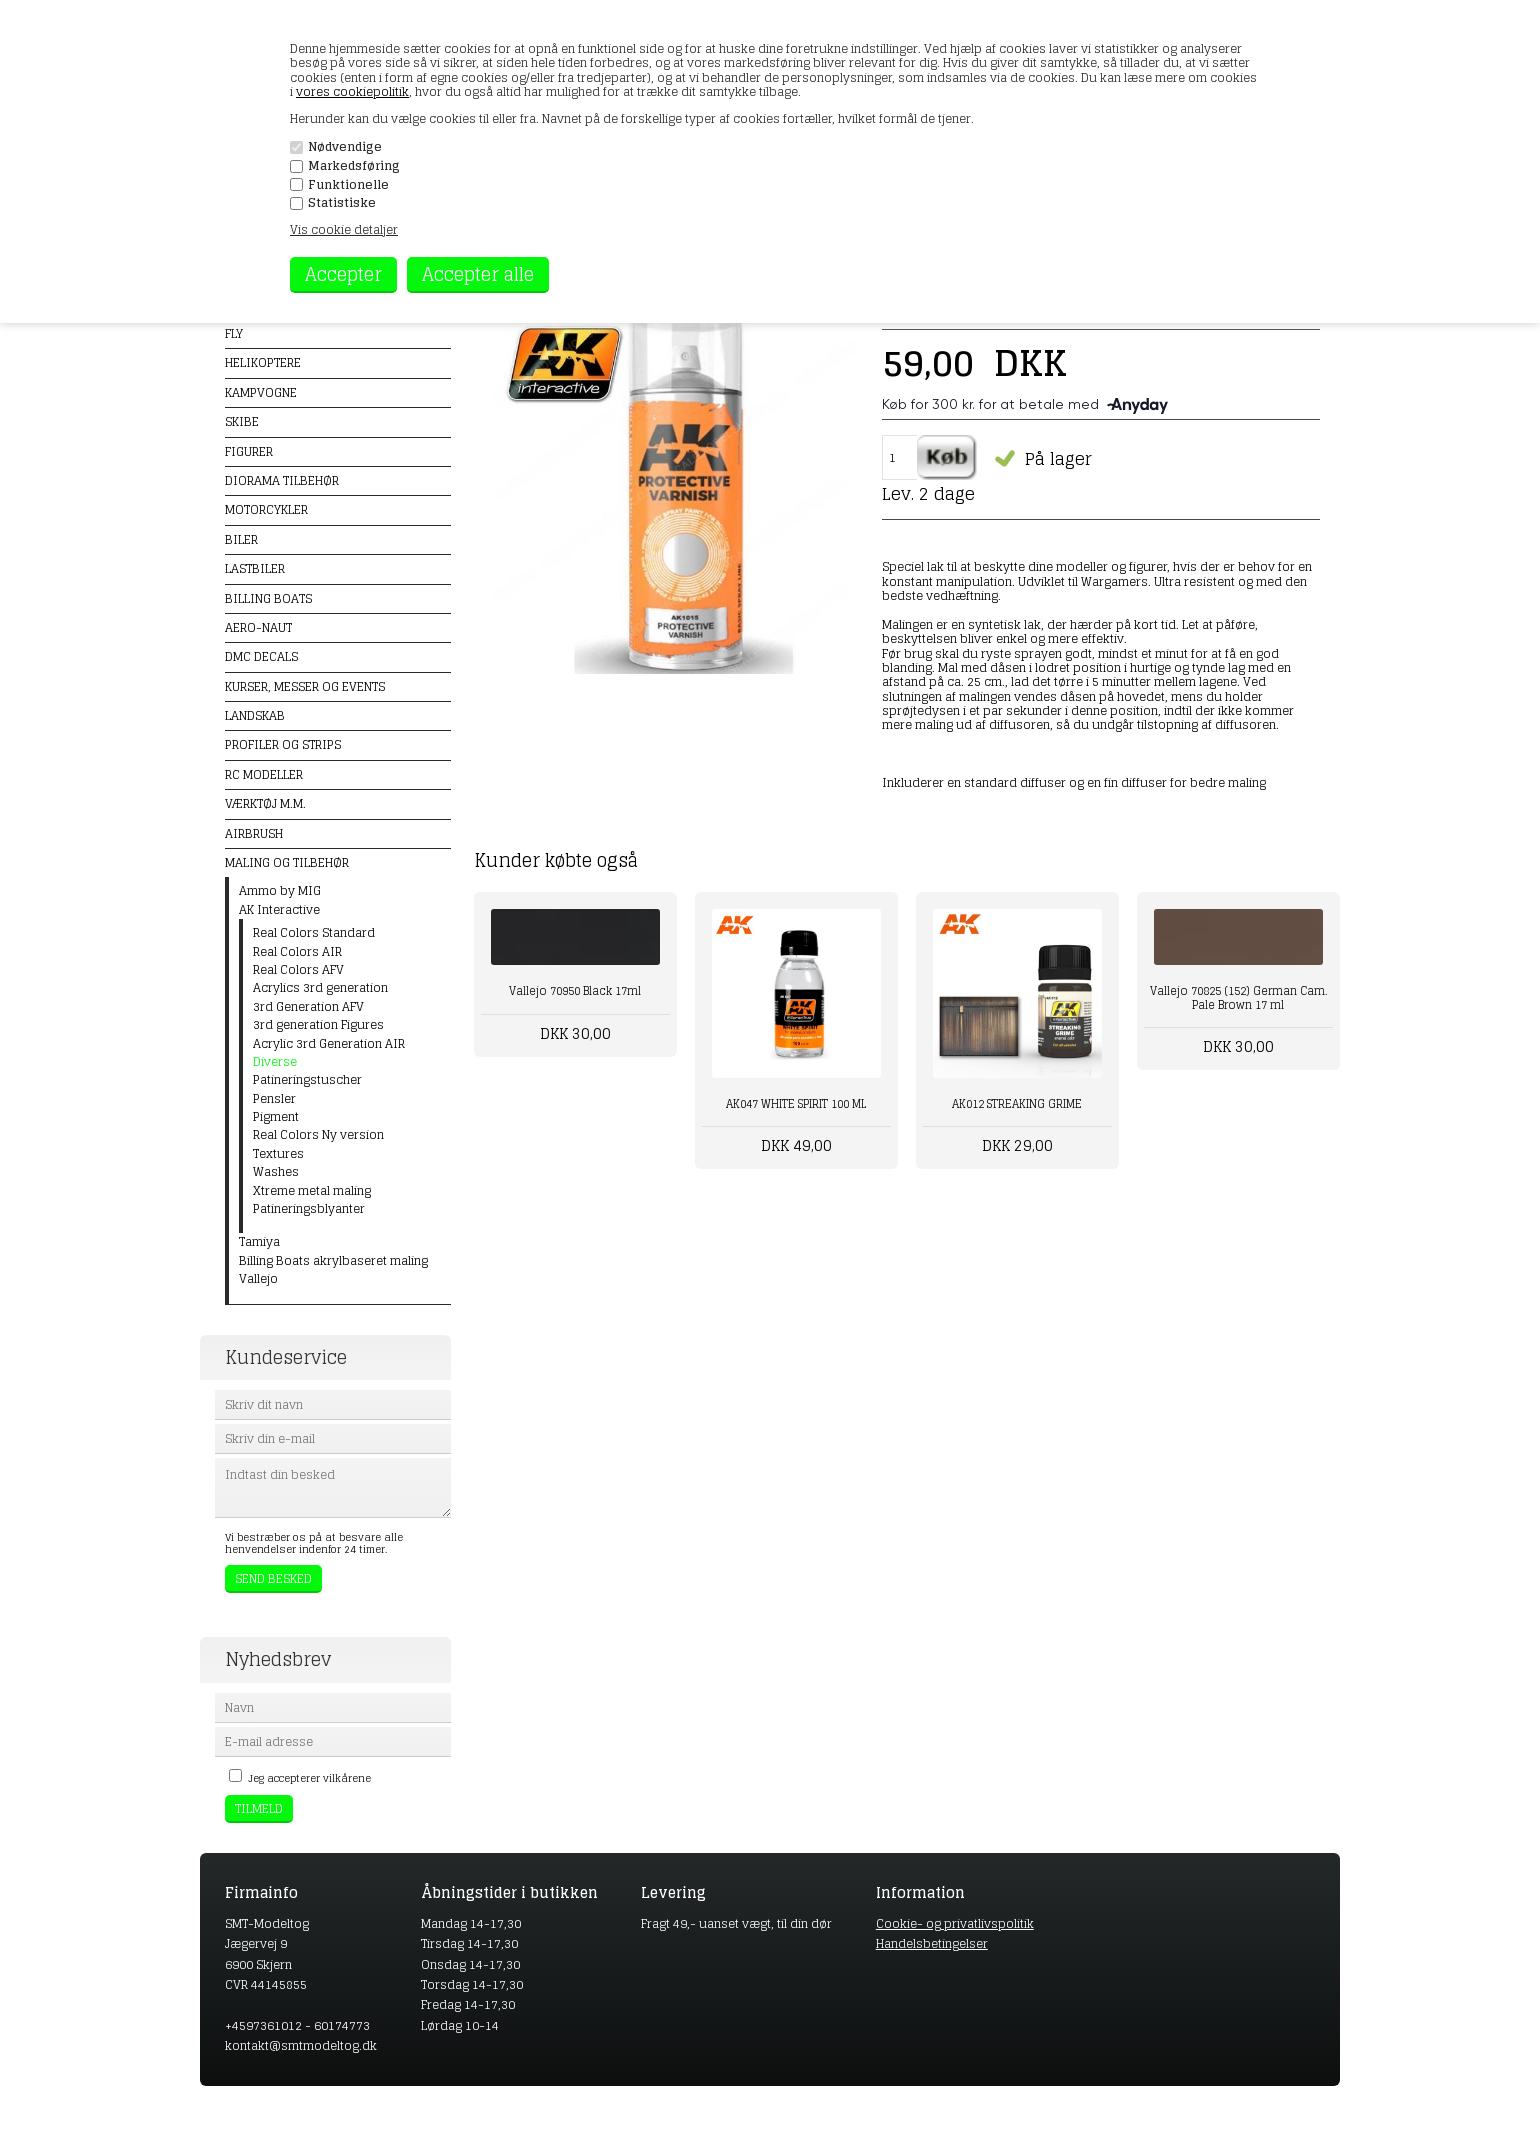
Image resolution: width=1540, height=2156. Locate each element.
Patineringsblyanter (309, 1209)
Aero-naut (258, 627)
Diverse (275, 1062)
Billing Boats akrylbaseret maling (333, 1261)
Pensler (274, 1099)
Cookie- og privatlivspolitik (955, 1923)
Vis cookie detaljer (344, 229)
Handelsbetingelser (932, 1943)
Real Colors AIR (297, 952)
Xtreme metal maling (312, 1191)
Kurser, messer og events (305, 686)
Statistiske (342, 203)
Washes (276, 1172)
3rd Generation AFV (308, 1007)
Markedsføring (354, 166)
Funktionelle (348, 185)
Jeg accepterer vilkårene (309, 1778)
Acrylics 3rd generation (320, 988)
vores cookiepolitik (352, 91)
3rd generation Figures (318, 1025)
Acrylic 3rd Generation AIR (329, 1044)
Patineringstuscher (307, 1080)
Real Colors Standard (314, 933)
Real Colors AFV (298, 970)
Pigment (276, 1117)
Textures (278, 1154)
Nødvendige (345, 147)
